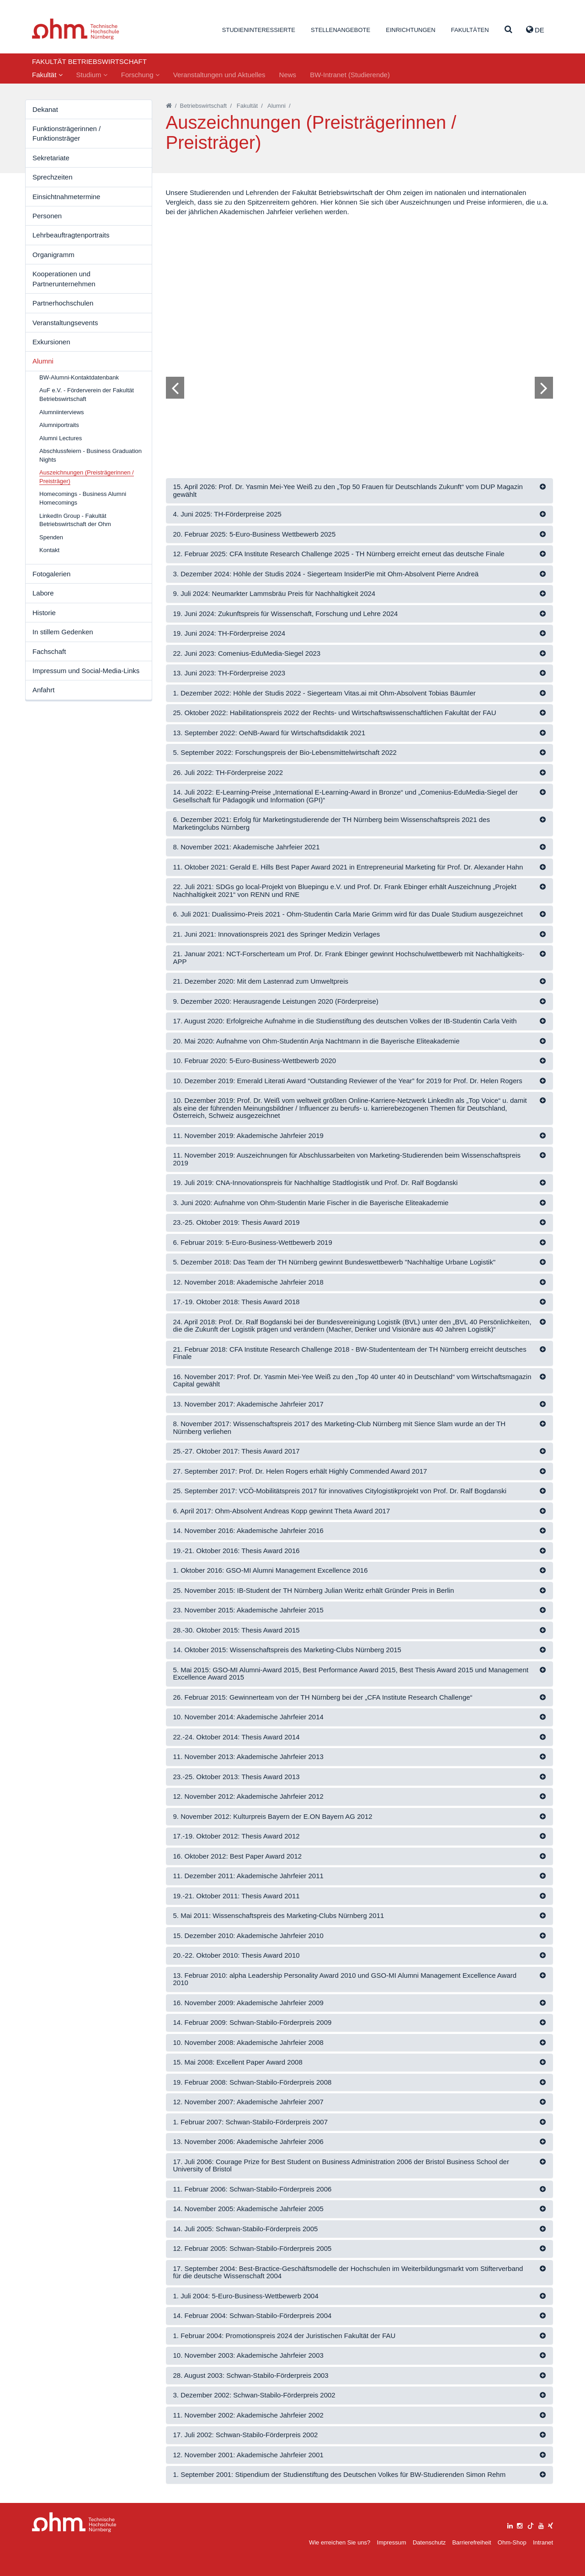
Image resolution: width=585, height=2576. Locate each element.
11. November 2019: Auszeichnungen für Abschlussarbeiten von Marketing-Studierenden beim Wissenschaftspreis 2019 (347, 1159)
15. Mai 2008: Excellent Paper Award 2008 (238, 2062)
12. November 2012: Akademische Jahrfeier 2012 (248, 1796)
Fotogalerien (51, 574)
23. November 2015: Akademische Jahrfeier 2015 (248, 1610)
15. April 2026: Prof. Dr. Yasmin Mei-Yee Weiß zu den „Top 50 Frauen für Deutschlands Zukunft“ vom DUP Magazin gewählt (348, 490)
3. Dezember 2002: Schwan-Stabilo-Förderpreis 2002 (254, 2395)
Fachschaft (49, 651)
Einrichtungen (410, 29)
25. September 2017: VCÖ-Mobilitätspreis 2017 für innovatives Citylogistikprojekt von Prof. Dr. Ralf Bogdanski (340, 1491)
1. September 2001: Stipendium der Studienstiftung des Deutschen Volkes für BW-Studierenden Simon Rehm (339, 2474)
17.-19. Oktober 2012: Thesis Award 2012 (236, 1836)
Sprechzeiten (52, 177)
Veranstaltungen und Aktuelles (219, 75)
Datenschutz (429, 2542)
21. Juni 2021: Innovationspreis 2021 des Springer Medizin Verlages (276, 934)
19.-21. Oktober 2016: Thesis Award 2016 (236, 1550)
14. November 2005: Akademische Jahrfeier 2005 (248, 2209)
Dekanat (45, 109)
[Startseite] (169, 105)
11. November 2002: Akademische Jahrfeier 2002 (248, 2415)
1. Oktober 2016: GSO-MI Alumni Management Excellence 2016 (270, 1570)
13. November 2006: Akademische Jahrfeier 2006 (248, 2141)
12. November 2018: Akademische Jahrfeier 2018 (248, 1282)
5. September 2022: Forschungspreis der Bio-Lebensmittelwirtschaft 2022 (285, 752)
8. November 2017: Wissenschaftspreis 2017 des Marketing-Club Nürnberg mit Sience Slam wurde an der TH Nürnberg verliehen (339, 1427)
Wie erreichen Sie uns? (339, 2542)
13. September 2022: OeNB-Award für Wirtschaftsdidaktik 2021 (269, 733)
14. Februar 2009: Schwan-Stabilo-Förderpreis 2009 (252, 2022)
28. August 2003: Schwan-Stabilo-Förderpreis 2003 (251, 2375)
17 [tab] (421, 416)
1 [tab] (289, 416)
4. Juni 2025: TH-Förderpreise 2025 (227, 514)
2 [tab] (297, 416)
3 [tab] (306, 416)
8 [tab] (347, 416)
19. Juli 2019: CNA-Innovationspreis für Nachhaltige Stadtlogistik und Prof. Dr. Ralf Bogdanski (315, 1182)
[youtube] (541, 2524)
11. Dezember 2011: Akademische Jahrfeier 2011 (248, 1876)
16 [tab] (412, 416)
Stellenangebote (340, 29)
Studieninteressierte (258, 29)
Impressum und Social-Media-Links (85, 670)
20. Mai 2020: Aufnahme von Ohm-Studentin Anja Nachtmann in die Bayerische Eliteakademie (316, 1041)
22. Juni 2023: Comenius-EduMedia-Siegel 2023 (247, 653)
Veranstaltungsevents (65, 323)
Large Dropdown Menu (74, 2522)
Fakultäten (470, 29)
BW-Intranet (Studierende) (350, 75)
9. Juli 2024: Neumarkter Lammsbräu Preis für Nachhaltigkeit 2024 (274, 593)
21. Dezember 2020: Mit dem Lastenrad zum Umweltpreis (261, 981)
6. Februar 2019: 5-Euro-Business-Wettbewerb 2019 (252, 1242)
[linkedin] (510, 2524)
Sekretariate (50, 158)
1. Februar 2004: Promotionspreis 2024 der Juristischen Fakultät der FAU (284, 2335)
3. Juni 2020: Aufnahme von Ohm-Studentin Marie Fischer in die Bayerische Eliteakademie (311, 1202)
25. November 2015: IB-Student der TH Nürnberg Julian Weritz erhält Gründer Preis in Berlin (313, 1590)
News (288, 75)
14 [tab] (396, 416)
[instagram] (519, 2524)
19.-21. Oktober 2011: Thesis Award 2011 (236, 1896)
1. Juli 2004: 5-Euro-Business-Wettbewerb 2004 (246, 2296)
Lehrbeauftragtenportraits (70, 235)
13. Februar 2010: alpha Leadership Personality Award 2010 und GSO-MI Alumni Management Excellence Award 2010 (345, 1979)
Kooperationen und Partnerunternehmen (64, 278)
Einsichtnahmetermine (66, 196)
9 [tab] (355, 416)
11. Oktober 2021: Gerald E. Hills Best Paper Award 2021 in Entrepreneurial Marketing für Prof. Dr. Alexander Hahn (348, 867)
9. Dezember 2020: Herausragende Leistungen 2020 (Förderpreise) (275, 1001)
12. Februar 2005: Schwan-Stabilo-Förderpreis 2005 (252, 2248)
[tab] (359, 491)
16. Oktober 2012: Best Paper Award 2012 (237, 1856)
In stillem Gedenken (62, 632)
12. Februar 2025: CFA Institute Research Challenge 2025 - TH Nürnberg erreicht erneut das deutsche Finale (339, 554)
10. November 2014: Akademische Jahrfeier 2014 (248, 1717)
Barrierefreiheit (471, 2542)
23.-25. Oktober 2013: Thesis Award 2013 (236, 1777)
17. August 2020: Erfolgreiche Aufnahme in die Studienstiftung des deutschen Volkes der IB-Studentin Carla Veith (345, 1021)
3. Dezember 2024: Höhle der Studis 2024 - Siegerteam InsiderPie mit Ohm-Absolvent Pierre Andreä (326, 574)
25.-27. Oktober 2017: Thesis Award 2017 (236, 1451)
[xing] (550, 2524)
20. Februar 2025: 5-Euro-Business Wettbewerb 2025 (254, 534)
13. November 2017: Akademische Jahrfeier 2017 (248, 1404)
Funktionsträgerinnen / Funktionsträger (66, 133)
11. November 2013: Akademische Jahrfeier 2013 (248, 1756)
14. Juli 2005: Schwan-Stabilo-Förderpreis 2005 (245, 2229)
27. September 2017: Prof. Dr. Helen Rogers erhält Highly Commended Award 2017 (300, 1471)
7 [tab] (338, 416)
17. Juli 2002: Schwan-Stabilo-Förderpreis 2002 (245, 2435)
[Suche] (508, 30)
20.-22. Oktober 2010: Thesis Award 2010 (236, 1955)
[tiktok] (530, 2524)
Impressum (391, 2542)
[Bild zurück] (175, 388)
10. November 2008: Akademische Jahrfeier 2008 (248, 2042)
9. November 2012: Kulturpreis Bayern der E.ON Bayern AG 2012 (272, 1816)
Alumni (42, 361)
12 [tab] (380, 416)
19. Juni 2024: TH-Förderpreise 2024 (229, 633)
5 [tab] (322, 416)
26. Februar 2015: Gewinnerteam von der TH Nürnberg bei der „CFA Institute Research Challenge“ (323, 1697)
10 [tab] (363, 416)
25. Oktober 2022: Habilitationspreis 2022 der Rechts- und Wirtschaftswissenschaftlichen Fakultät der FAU (334, 712)
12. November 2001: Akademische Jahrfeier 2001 (248, 2455)
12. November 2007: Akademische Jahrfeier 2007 (248, 2102)
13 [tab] (388, 416)
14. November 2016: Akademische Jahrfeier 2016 (248, 1530)
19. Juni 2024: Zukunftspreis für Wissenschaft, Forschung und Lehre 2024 (285, 613)
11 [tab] (371, 416)
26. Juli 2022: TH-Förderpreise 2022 (228, 772)
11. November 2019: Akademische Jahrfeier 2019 (248, 1135)
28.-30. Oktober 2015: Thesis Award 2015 (236, 1630)
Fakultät (47, 75)
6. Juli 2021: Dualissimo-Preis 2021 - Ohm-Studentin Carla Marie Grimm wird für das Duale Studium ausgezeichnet (348, 914)
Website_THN (75, 29)
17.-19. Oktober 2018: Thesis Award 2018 (236, 1302)
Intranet (543, 2542)
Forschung (140, 75)
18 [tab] (429, 416)
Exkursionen (51, 342)
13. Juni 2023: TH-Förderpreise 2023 (229, 673)
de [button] (535, 30)
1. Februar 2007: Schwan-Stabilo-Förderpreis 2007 (250, 2122)
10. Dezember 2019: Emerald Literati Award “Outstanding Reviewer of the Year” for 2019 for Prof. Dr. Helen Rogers (347, 1081)
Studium (91, 75)
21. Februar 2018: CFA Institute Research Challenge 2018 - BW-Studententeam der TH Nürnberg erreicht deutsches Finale (349, 1353)
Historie (44, 612)
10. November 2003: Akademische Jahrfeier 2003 (248, 2355)
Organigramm (53, 254)
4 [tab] (314, 416)
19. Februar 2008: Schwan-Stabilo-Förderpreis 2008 (252, 2082)
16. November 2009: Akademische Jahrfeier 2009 (248, 2003)
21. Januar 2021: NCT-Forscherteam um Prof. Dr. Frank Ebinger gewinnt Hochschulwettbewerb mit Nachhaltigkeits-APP (349, 957)
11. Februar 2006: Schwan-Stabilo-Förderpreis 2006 (252, 2189)
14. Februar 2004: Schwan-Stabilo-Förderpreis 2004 (252, 2315)
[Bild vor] (544, 388)
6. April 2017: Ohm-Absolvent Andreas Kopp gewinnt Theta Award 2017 (281, 1511)
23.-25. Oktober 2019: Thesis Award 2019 (236, 1222)
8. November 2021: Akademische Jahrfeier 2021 (246, 847)
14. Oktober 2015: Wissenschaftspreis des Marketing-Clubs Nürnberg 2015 (287, 1650)
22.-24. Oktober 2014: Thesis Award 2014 (236, 1737)
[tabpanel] (359, 336)
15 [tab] (404, 416)
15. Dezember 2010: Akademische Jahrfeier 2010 (248, 1935)
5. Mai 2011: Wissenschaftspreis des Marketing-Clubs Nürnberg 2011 (278, 1915)
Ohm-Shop (512, 2542)
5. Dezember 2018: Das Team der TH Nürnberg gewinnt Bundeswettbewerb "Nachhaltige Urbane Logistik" (334, 1262)
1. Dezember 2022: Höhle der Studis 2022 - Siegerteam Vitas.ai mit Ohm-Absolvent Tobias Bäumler (324, 693)
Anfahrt (43, 690)
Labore (43, 593)
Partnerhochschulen (62, 303)
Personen (47, 216)
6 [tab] (330, 416)
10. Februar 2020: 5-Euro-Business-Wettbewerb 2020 (254, 1060)
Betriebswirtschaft (203, 105)
